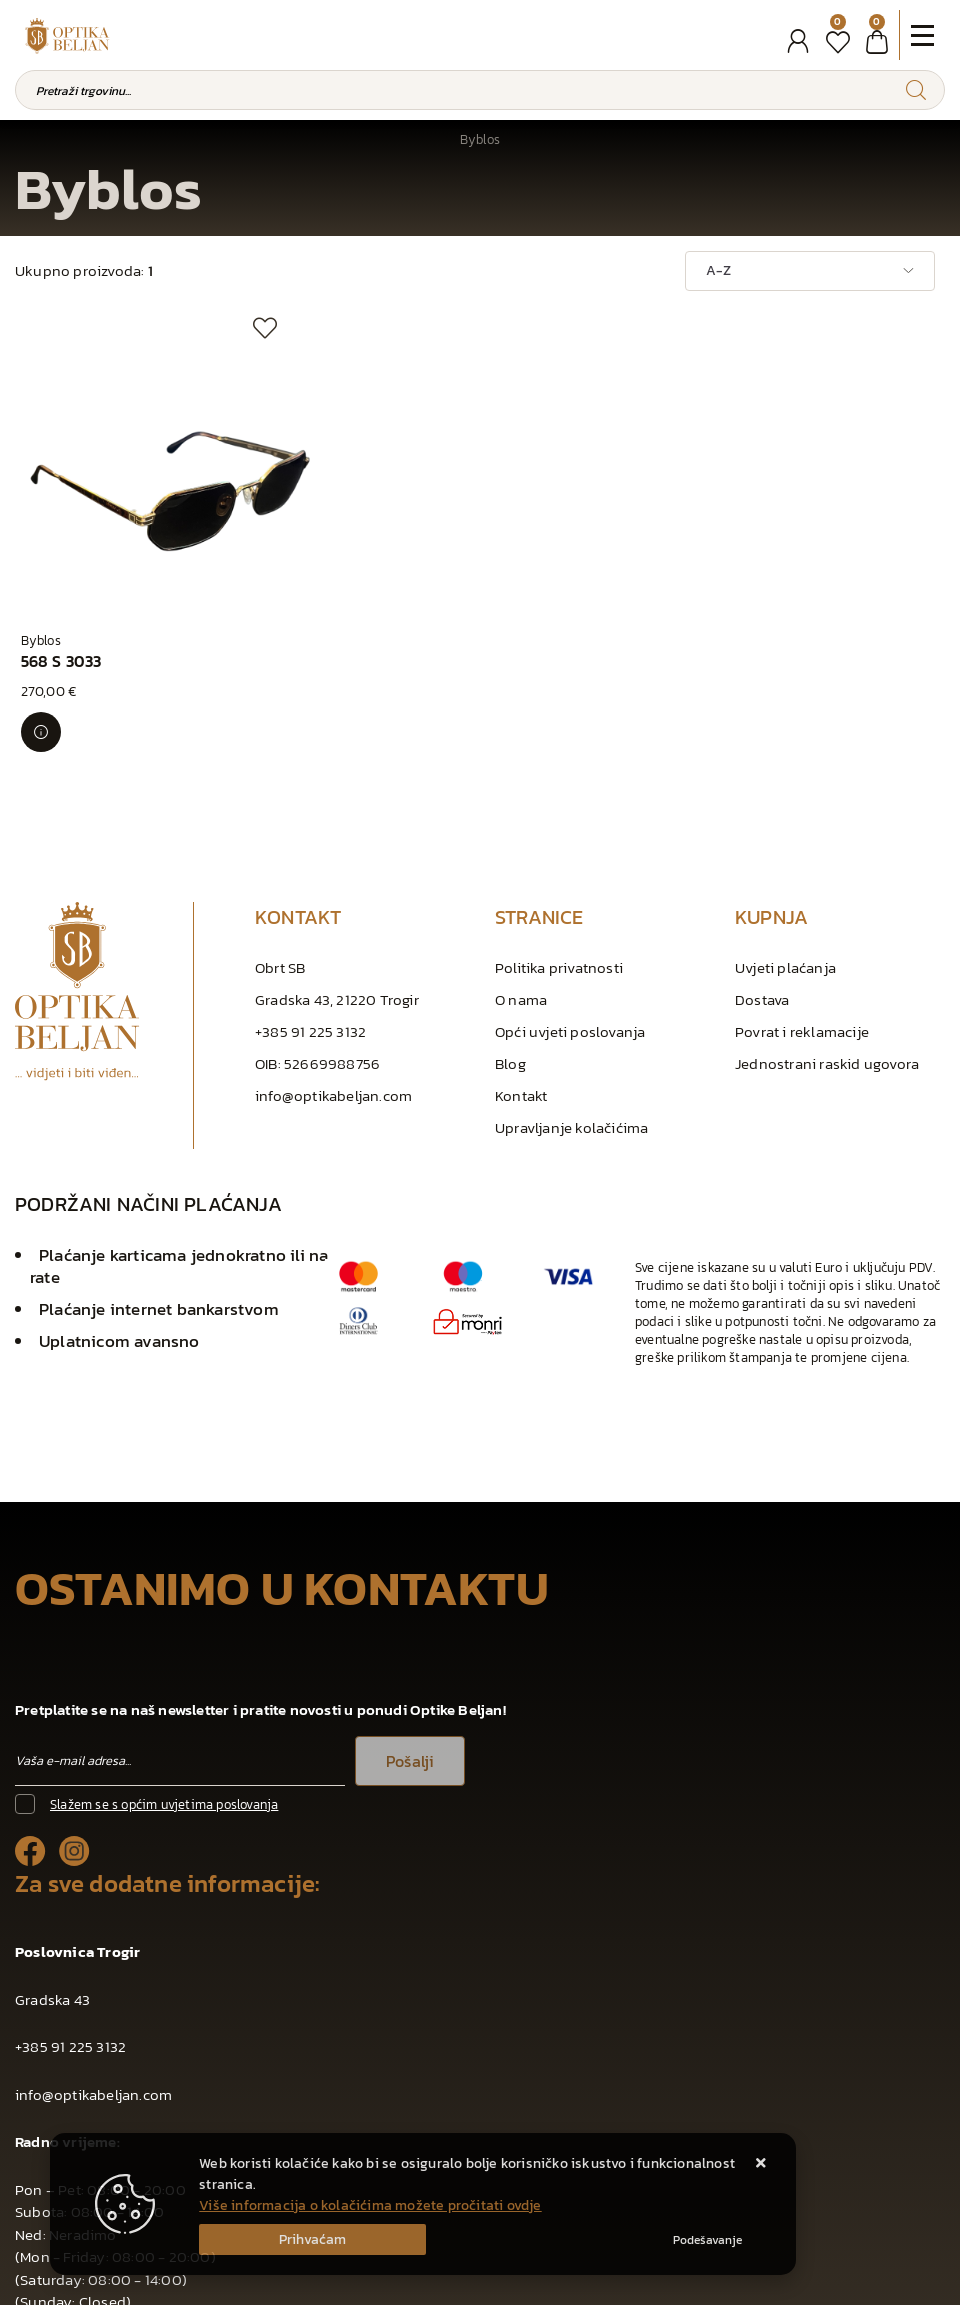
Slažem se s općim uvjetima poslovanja (164, 1689)
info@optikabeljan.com (333, 980)
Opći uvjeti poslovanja (570, 916)
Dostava (762, 884)
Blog (510, 948)
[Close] (312, 2239)
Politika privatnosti (559, 852)
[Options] (707, 2240)
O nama (521, 884)
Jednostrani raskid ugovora (827, 948)
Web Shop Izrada (235, 2284)
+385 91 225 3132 (310, 916)
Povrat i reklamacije (802, 916)
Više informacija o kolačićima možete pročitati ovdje (370, 2205)
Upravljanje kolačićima (571, 1012)
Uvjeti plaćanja (785, 852)
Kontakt (521, 980)
